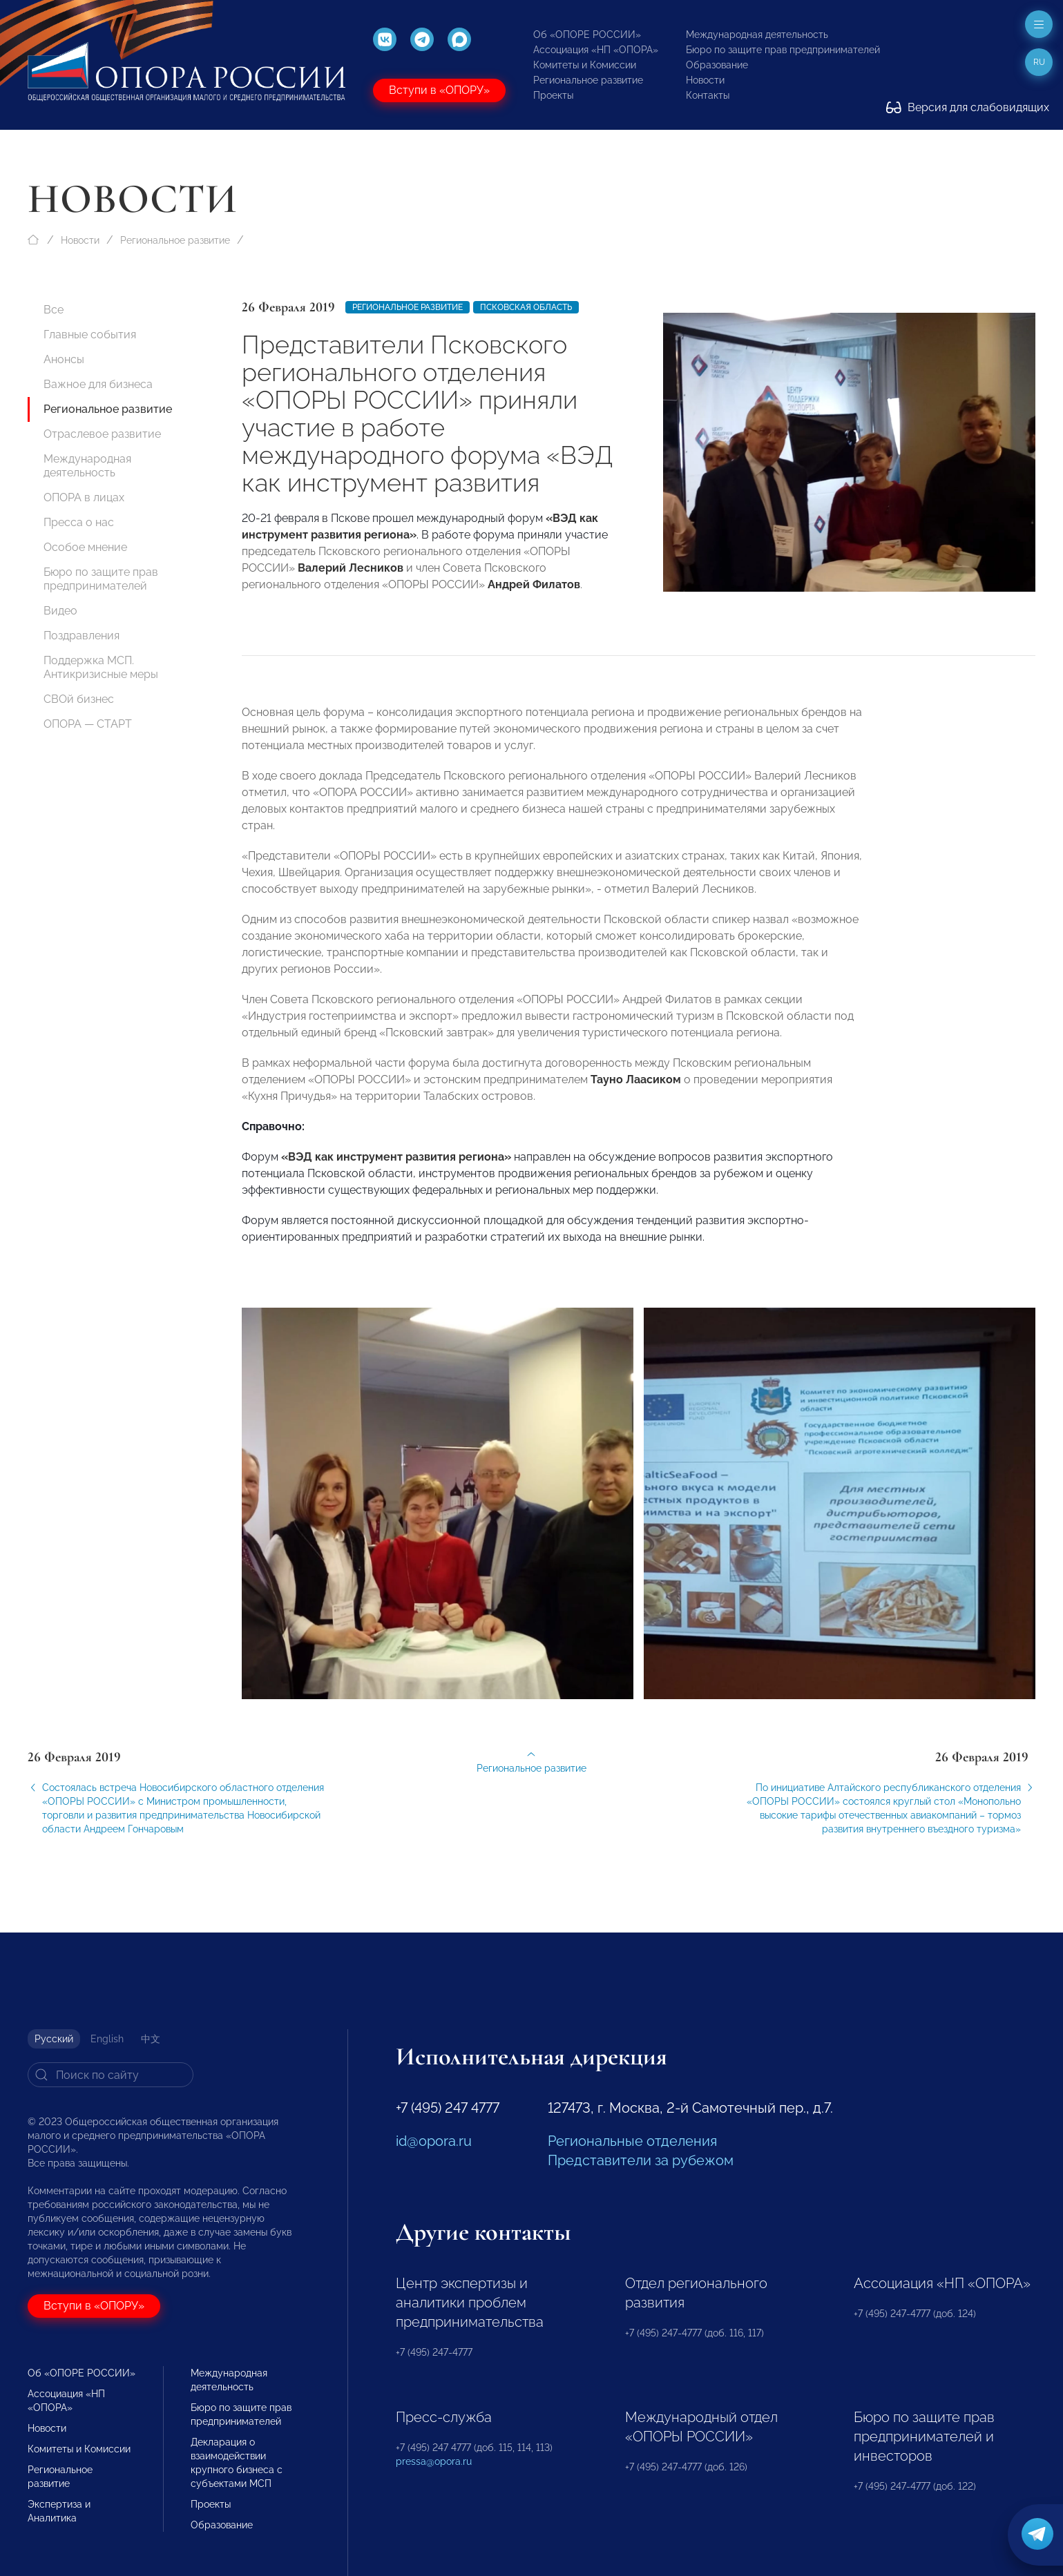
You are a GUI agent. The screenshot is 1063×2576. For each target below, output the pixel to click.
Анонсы (64, 359)
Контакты (707, 95)
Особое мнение (85, 547)
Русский (54, 2038)
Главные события (90, 334)
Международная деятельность (757, 34)
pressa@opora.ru (434, 2461)
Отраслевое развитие (102, 433)
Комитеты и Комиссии (584, 64)
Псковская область (526, 307)
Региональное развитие (588, 80)
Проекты (553, 95)
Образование (717, 64)
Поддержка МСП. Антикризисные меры (101, 667)
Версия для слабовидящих (967, 107)
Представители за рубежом (641, 2160)
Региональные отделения (632, 2141)
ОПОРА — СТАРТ (88, 723)
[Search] (110, 2074)
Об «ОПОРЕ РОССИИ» (587, 34)
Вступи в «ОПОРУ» (439, 90)
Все (54, 309)
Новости (705, 80)
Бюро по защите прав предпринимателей (783, 49)
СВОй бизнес (79, 699)
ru (1039, 62)
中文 (150, 2038)
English (107, 2038)
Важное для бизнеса (98, 384)
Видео (60, 610)
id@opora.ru (434, 2141)
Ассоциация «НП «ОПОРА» (595, 49)
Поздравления (81, 635)
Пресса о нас (79, 522)
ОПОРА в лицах (84, 497)
